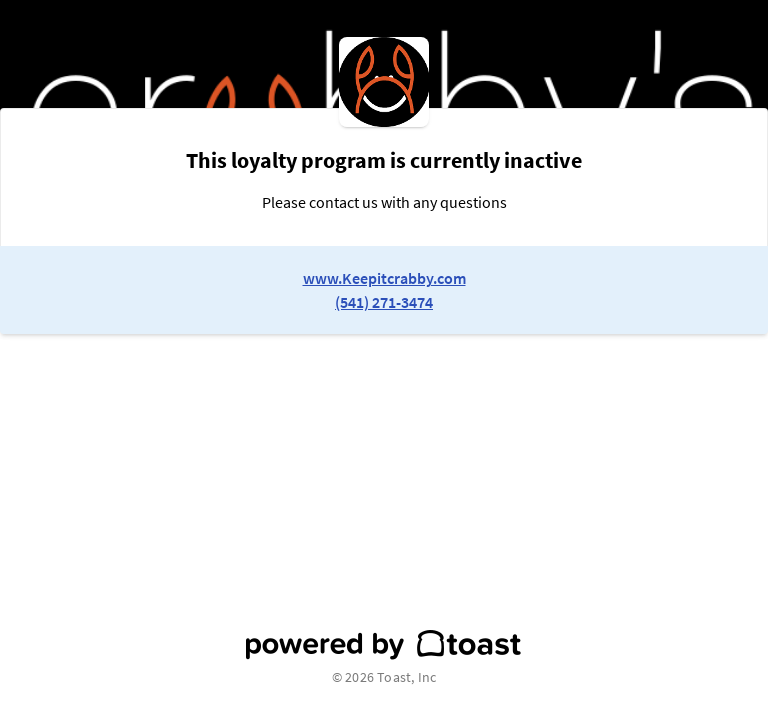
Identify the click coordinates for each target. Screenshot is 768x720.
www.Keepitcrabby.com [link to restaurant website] (384, 278)
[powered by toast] (384, 645)
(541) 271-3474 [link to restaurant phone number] (384, 302)
